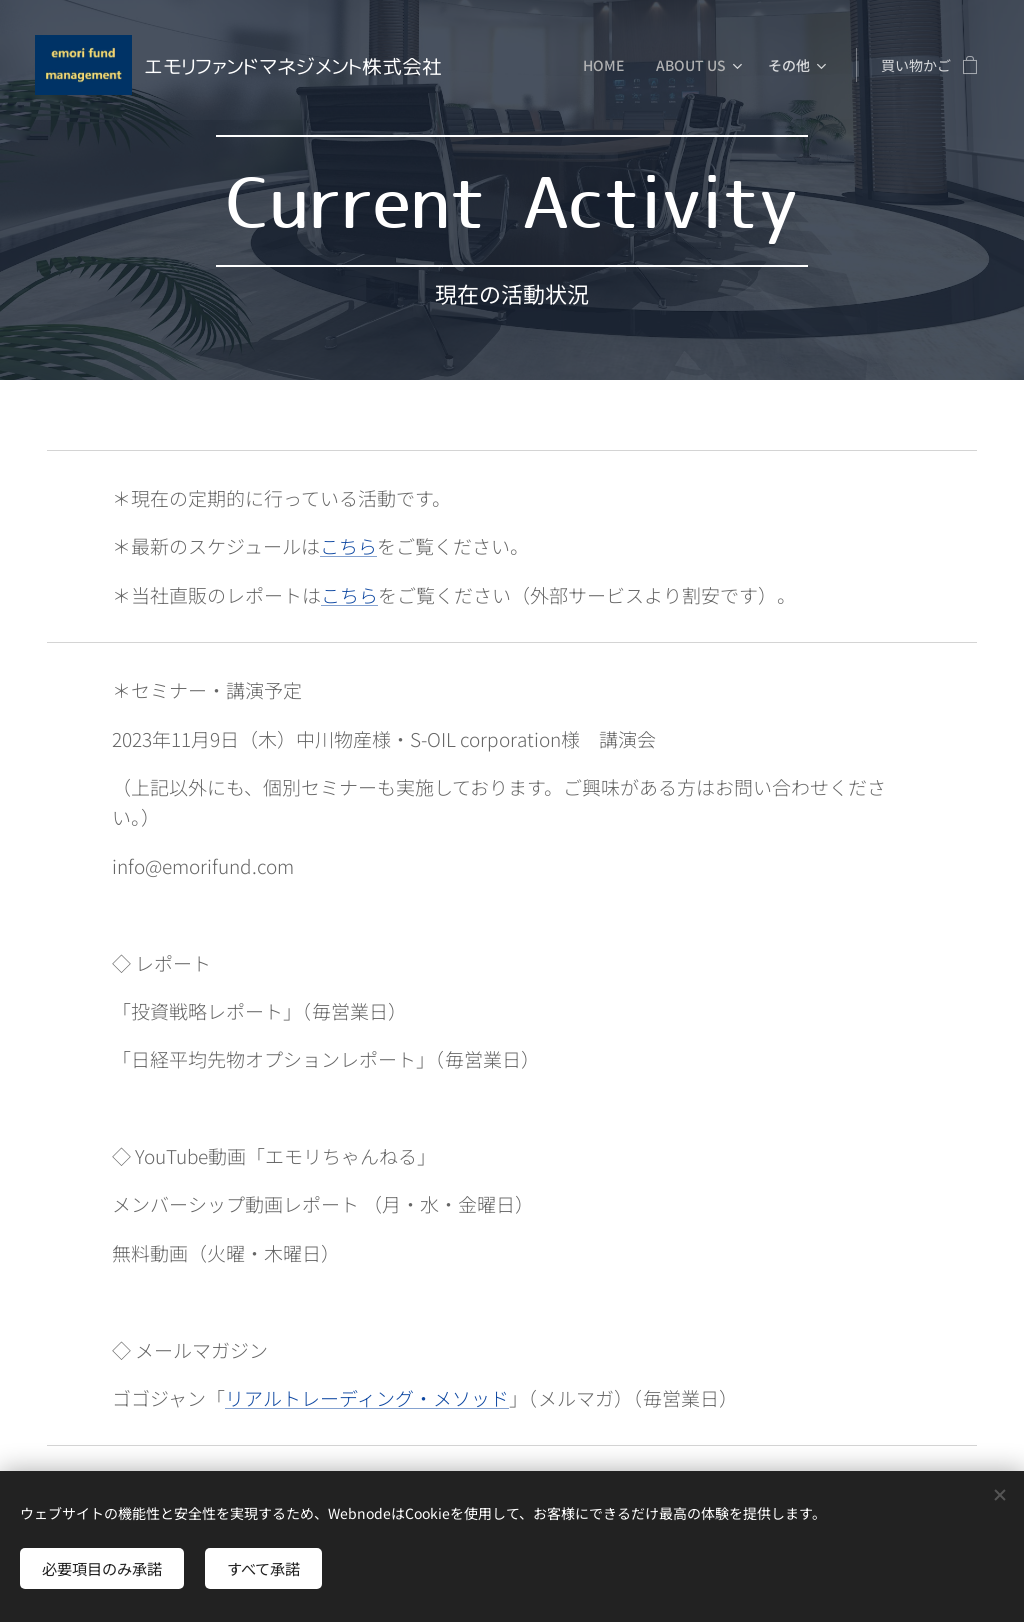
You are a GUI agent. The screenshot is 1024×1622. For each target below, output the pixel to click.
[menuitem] (609, 65)
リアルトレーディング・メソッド (367, 1397)
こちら (348, 545)
